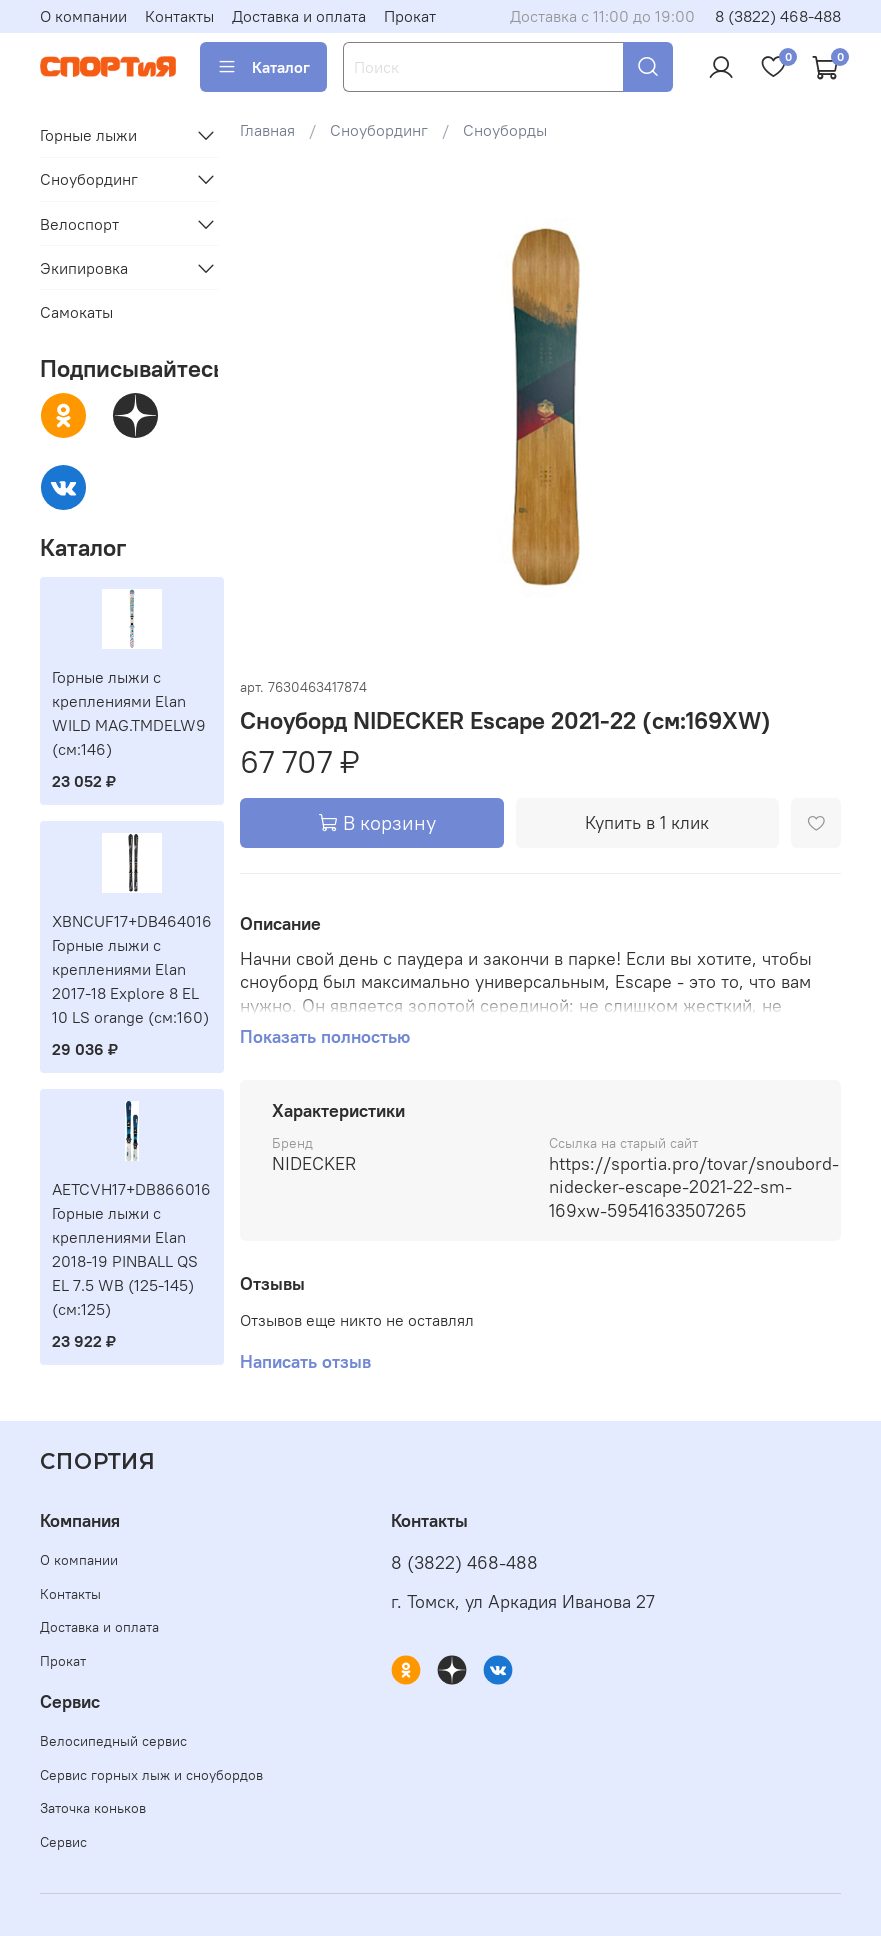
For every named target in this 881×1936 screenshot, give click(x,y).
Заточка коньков (93, 1808)
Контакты (179, 16)
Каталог (263, 67)
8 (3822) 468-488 (778, 16)
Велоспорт (79, 224)
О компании (83, 16)
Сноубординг (379, 130)
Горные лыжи (88, 135)
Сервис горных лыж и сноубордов (151, 1775)
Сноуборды (505, 130)
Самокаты (76, 312)
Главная (267, 130)
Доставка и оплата (299, 16)
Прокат (410, 16)
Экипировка (84, 268)
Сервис (63, 1842)
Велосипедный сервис (113, 1741)
